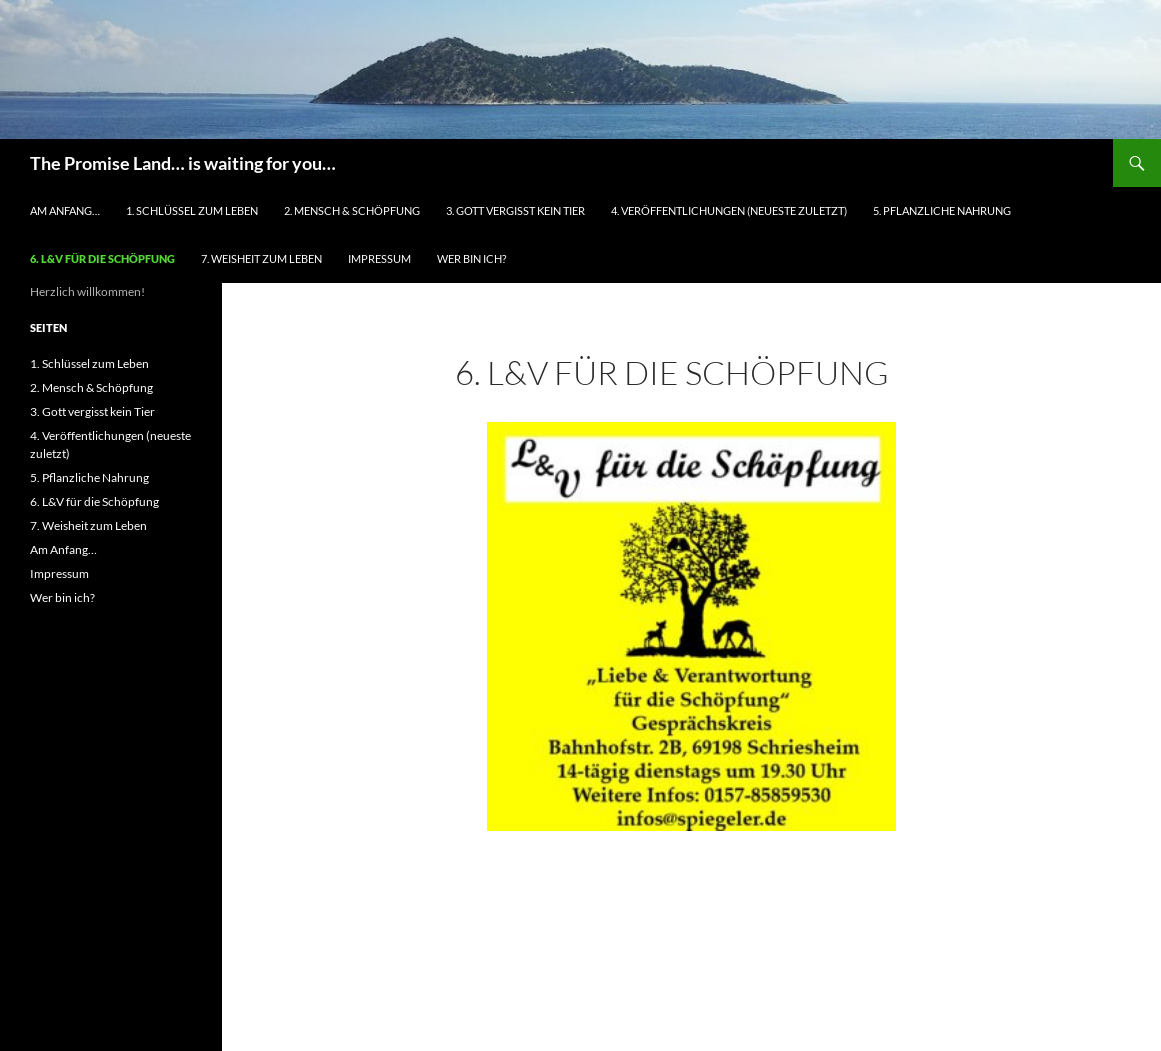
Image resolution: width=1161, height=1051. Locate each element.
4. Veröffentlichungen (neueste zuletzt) (729, 210)
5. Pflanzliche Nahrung (942, 210)
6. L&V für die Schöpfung (102, 258)
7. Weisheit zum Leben (261, 258)
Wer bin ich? (471, 258)
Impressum (379, 258)
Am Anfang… (65, 210)
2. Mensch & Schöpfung (352, 210)
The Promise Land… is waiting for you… (183, 163)
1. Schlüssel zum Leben (192, 210)
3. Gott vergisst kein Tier (515, 210)
